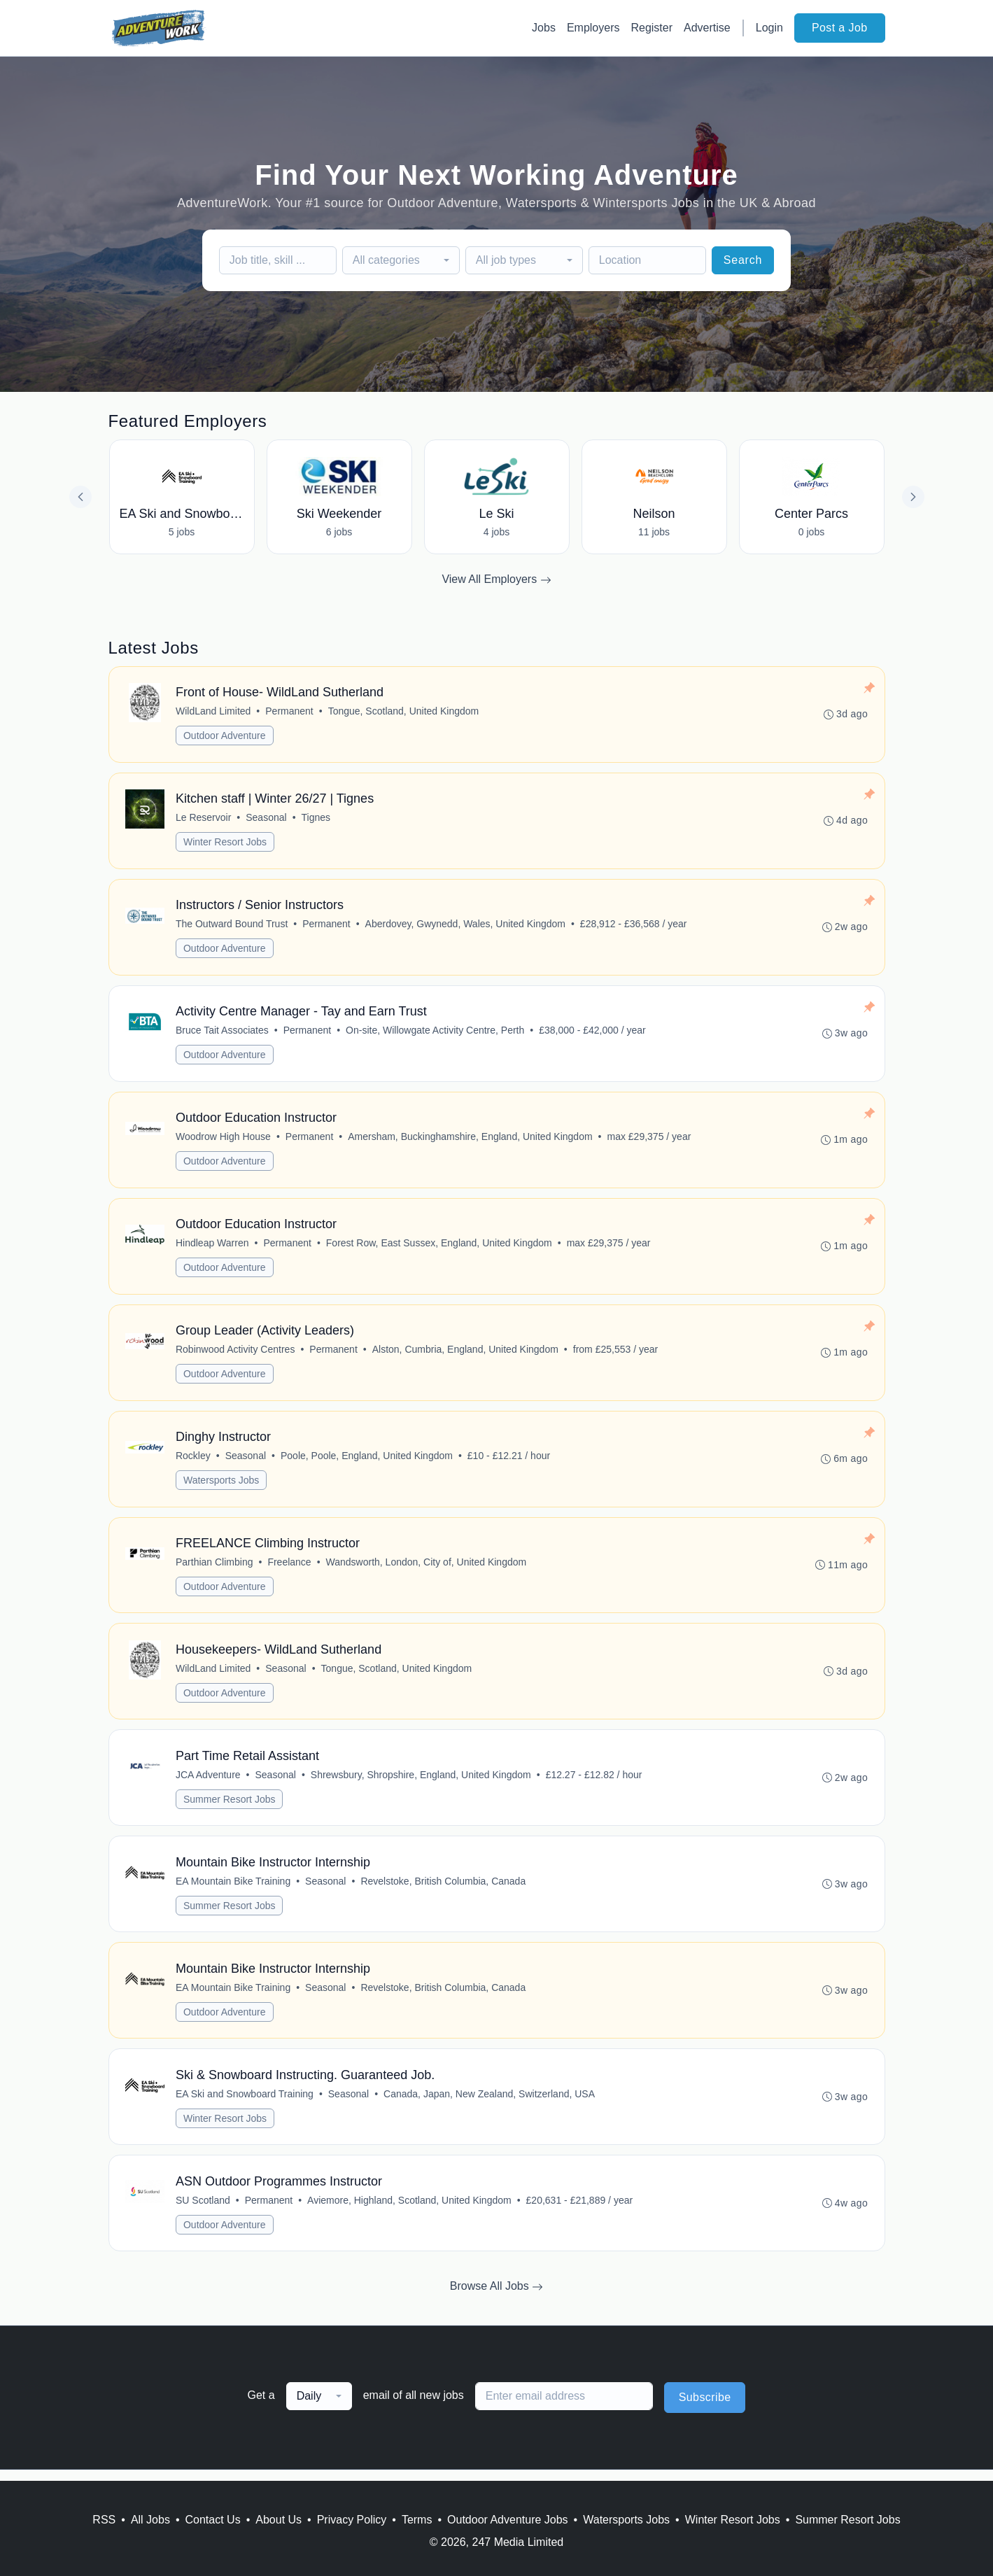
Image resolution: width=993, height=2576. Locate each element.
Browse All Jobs (496, 2297)
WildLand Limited (213, 711)
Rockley (193, 1461)
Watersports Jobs (222, 1485)
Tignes (316, 818)
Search (743, 260)
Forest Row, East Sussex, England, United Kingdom (439, 1247)
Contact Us (213, 2520)
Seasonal (266, 818)
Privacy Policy (352, 2520)
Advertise (707, 28)
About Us (278, 2520)
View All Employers (496, 579)
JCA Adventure (208, 1782)
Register (651, 28)
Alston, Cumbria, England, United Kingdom (465, 1354)
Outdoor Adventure (225, 736)
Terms (417, 2520)
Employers (593, 28)
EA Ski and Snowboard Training (245, 2103)
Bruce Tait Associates (222, 1033)
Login (769, 28)
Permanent (290, 711)
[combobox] (401, 260)
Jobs (544, 28)
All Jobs (150, 2520)
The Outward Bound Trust (232, 925)
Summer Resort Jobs (230, 1807)
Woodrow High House (224, 1140)
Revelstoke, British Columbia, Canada (443, 1889)
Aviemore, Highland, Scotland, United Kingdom (410, 2210)
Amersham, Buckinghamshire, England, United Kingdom (470, 1140)
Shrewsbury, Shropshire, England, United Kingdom (421, 1782)
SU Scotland (203, 2210)
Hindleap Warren (213, 1247)
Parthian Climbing (215, 1568)
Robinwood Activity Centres (235, 1354)
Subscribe (705, 2408)
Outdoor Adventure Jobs (507, 2520)
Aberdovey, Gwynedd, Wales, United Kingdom (465, 925)
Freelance (289, 1568)
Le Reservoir (204, 818)
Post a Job (840, 28)
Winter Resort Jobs (225, 843)
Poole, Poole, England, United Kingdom (367, 1461)
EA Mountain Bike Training (233, 1889)
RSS (103, 2520)
